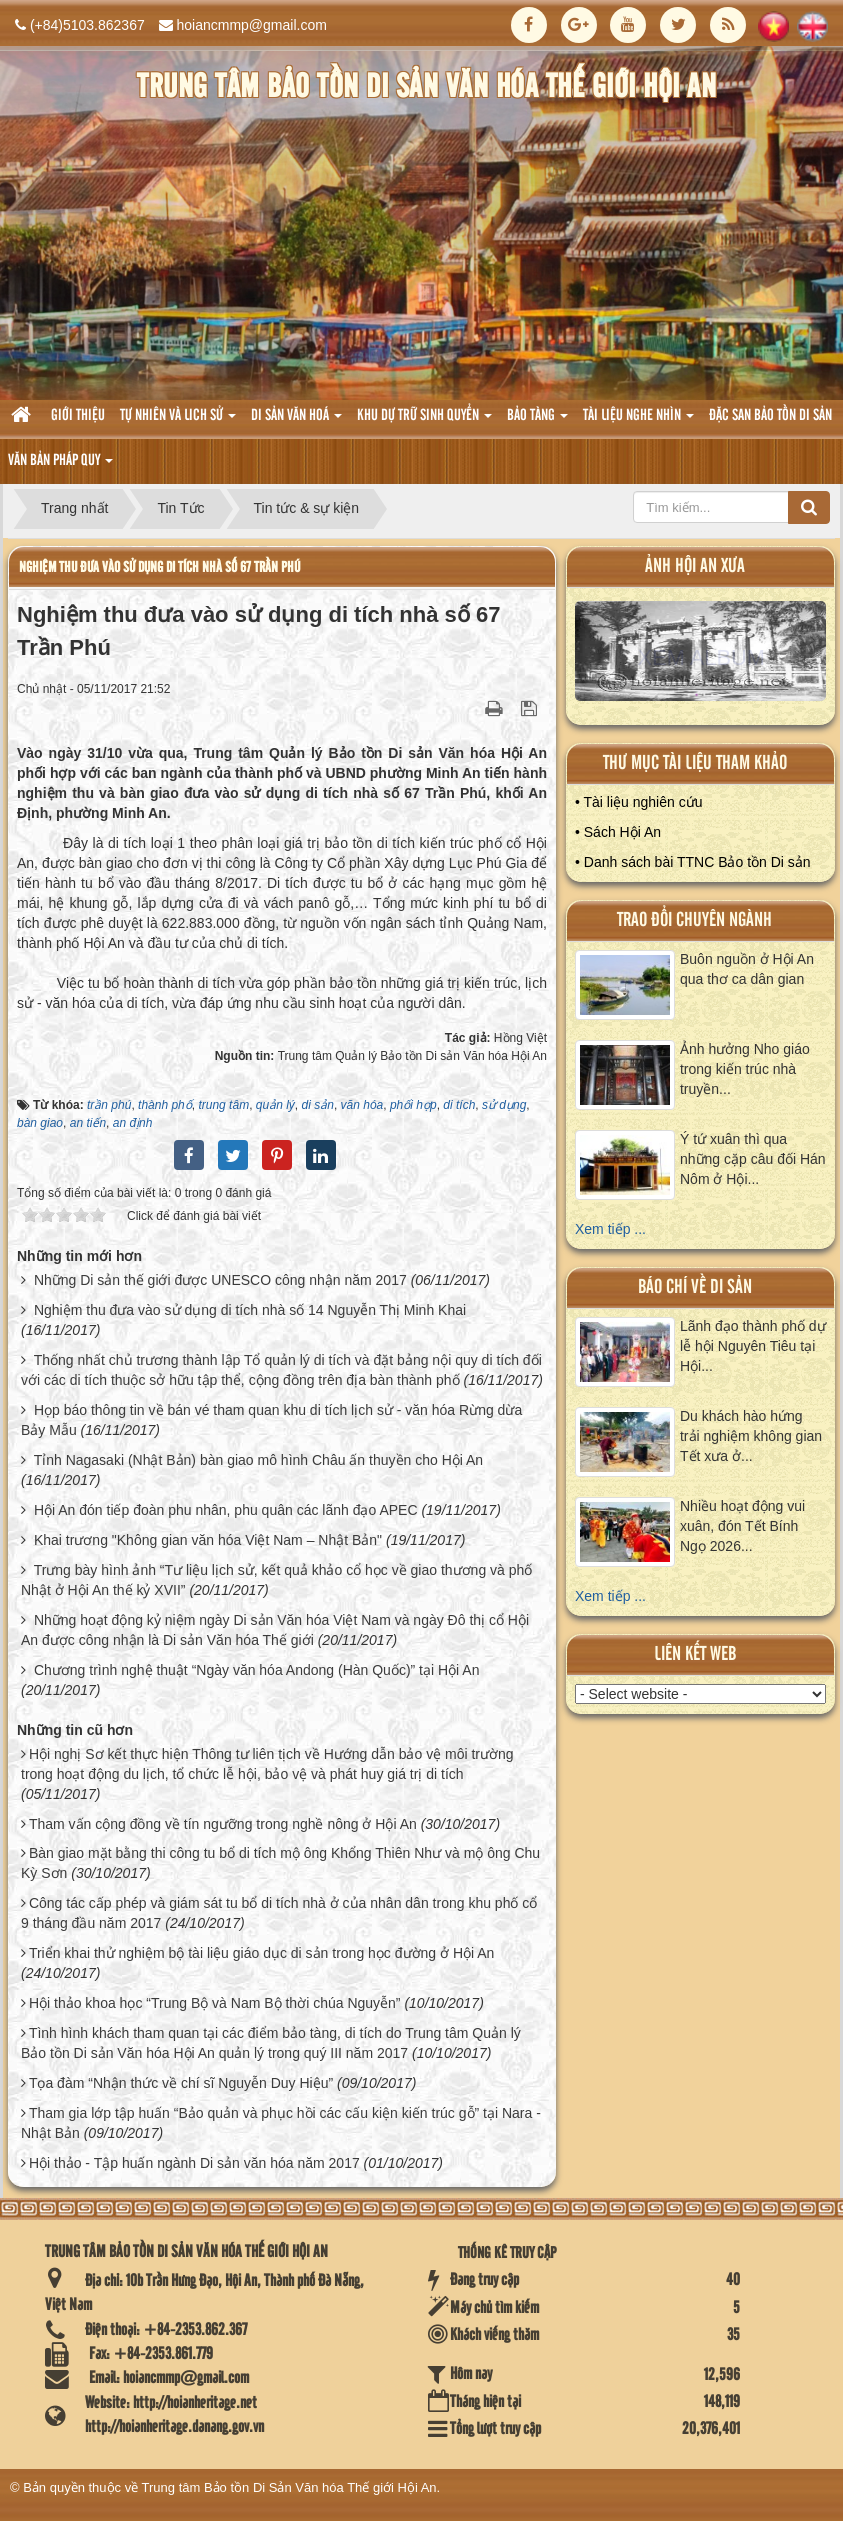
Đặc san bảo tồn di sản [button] (770, 416)
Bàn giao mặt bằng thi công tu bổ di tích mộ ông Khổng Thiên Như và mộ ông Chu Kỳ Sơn (280, 1863)
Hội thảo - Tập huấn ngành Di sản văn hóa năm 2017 (194, 2163)
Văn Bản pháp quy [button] (60, 466)
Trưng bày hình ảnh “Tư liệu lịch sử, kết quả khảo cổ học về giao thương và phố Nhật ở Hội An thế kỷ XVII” (276, 1580)
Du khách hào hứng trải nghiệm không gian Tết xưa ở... (751, 1436)
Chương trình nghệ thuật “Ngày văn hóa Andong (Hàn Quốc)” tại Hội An (257, 1670)
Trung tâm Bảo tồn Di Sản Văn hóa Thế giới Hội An (289, 2487)
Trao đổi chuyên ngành (694, 920)
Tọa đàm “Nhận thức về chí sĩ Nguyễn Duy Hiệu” (181, 2083)
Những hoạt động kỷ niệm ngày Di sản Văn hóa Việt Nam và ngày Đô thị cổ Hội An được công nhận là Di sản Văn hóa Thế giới (275, 1630)
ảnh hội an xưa (695, 566)
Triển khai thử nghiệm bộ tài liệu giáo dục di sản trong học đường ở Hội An (261, 1953)
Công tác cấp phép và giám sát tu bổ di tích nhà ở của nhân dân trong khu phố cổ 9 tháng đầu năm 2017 (279, 1913)
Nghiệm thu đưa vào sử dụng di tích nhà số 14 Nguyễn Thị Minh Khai (250, 1310)
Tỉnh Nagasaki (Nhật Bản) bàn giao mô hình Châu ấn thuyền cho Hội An (258, 1460)
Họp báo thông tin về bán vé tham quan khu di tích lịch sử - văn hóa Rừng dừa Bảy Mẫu (271, 1420)
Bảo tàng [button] (537, 421)
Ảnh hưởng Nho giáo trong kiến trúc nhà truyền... (745, 1069)
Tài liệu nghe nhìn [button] (638, 421)
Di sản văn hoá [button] (296, 421)
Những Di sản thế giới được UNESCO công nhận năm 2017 (220, 1280)
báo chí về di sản (695, 1287)
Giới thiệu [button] (78, 416)
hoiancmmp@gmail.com (252, 25)
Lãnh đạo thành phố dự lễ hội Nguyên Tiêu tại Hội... (753, 1346)
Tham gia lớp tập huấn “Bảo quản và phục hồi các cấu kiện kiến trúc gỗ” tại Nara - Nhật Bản (281, 2123)
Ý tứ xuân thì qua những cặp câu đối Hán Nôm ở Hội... (753, 1159)
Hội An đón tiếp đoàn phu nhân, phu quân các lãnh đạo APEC (226, 1510)
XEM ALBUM (701, 656)
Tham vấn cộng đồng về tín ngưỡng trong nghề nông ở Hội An (223, 1824)
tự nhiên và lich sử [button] (178, 421)
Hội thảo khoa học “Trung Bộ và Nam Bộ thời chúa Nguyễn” (215, 2003)
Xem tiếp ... (610, 1229)
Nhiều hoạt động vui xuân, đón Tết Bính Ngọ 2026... (742, 1526)
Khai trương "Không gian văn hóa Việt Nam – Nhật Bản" (208, 1540)
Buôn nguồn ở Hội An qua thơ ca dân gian (747, 969)
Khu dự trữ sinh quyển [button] (424, 421)
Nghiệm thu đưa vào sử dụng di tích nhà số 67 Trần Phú (159, 567)
